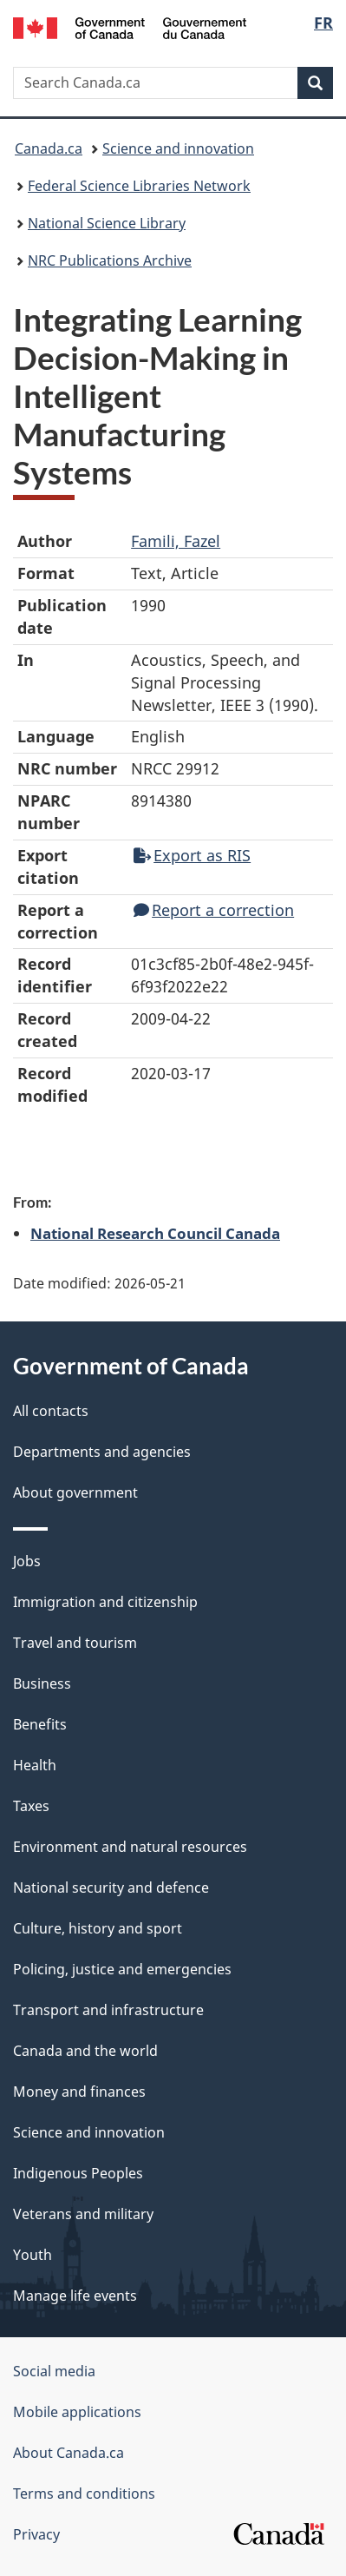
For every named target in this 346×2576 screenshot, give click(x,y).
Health (34, 1765)
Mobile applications (77, 2411)
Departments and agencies (102, 1451)
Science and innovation (178, 148)
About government (75, 1492)
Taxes (31, 1805)
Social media (54, 2371)
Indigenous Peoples (78, 2173)
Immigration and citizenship (105, 1601)
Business (42, 1683)
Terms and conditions (84, 2493)
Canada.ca (48, 148)
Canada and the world (85, 2050)
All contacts (50, 1410)
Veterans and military (83, 2214)
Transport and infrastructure (108, 2009)
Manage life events (75, 2295)
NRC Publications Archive (110, 260)
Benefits (40, 1724)
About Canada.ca (68, 2452)
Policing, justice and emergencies (122, 1969)
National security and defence (111, 1887)
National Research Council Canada (155, 1232)
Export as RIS (192, 855)
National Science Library (107, 223)
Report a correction (214, 909)
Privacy (36, 2534)
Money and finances (79, 2091)
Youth (32, 2254)
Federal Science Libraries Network (139, 185)
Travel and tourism (75, 1642)
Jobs (27, 1561)
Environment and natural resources (130, 1846)
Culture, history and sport (97, 1928)
